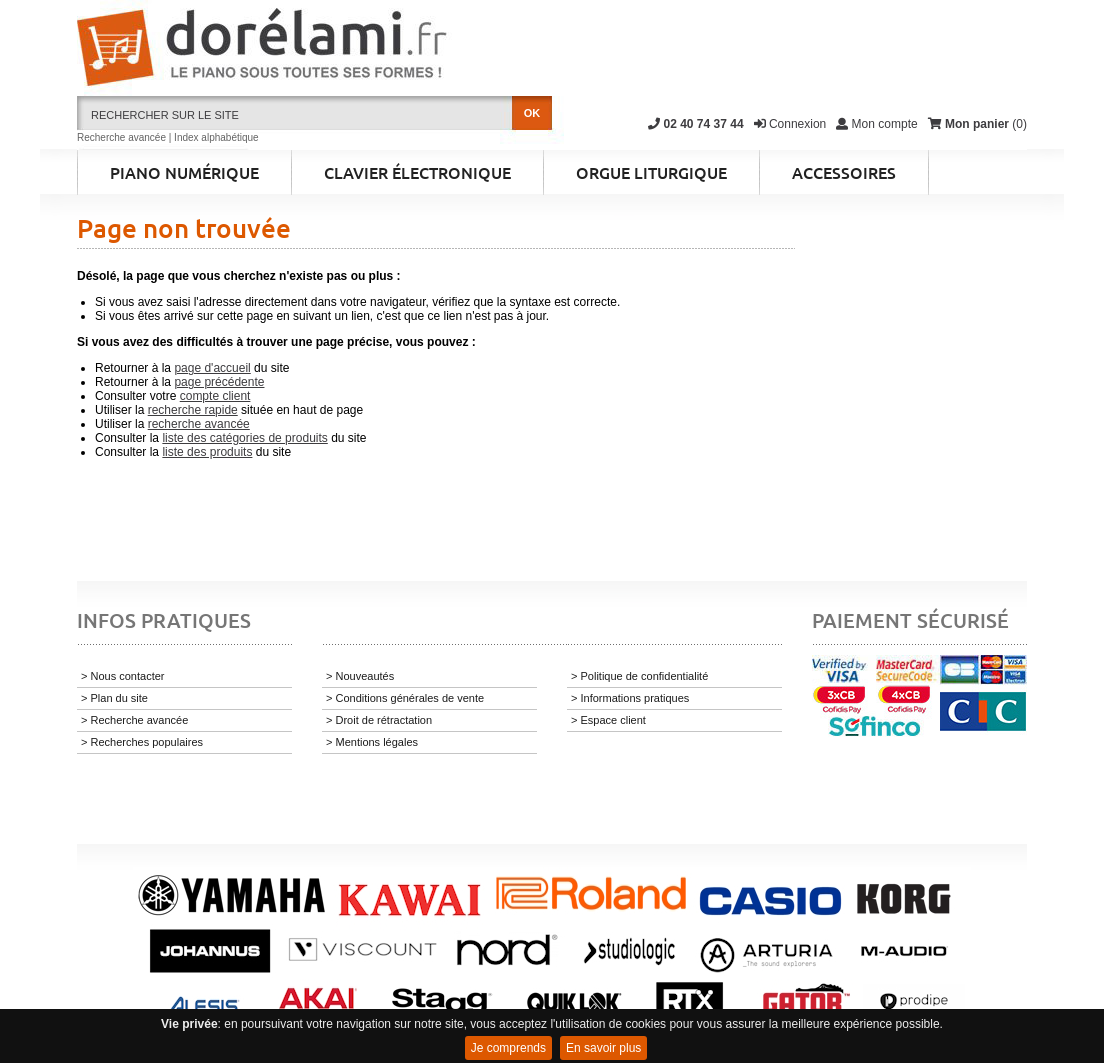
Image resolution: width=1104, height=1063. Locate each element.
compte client (215, 396)
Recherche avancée (121, 137)
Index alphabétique (216, 137)
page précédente (219, 382)
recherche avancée (199, 424)
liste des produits (207, 452)
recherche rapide (193, 410)
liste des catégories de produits (244, 438)
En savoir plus (603, 1048)
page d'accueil (212, 368)
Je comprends (508, 1048)
